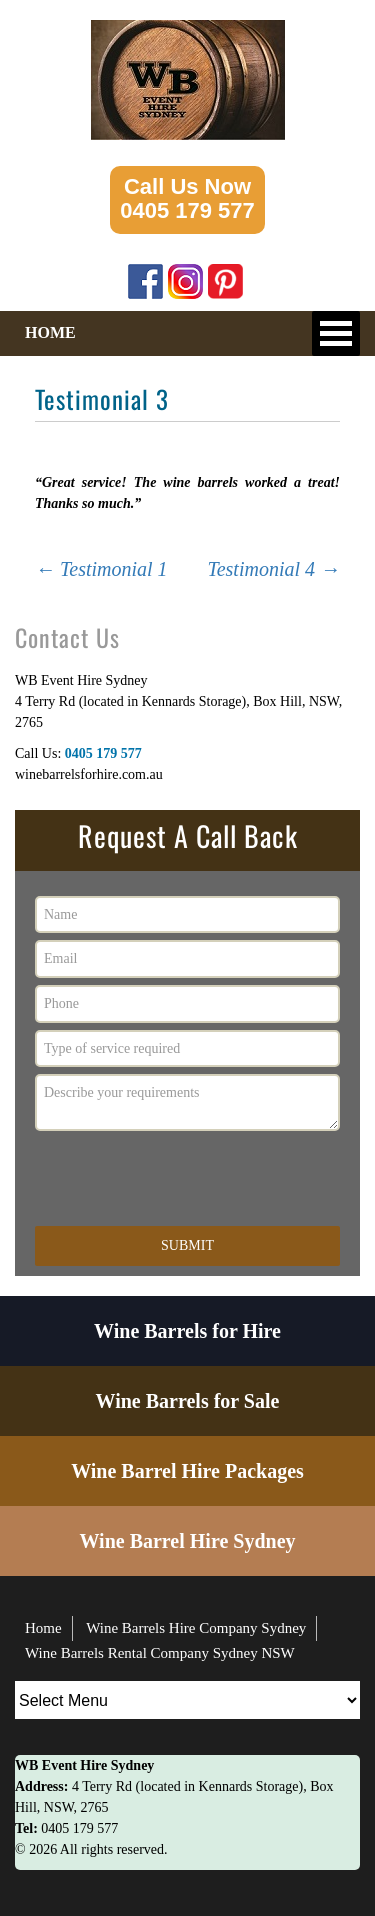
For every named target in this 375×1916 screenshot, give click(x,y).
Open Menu (336, 333)
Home (43, 1628)
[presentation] (187, 1177)
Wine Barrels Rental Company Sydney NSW (160, 1653)
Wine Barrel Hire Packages (187, 1471)
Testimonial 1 (101, 569)
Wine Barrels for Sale (188, 1401)
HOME (50, 332)
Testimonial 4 (273, 569)
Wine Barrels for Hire (187, 1331)
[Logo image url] (188, 78)
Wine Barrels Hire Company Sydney (196, 1628)
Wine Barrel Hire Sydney (187, 1541)
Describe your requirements (187, 1102)
